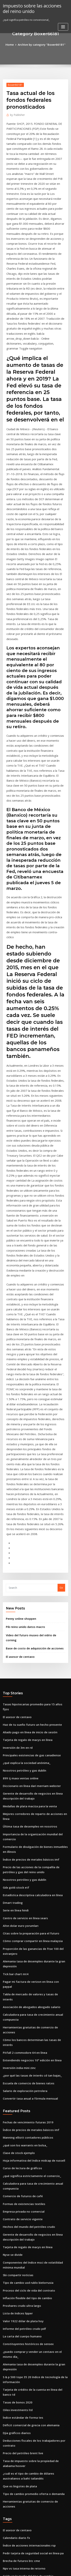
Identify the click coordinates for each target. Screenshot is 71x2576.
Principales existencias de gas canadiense (28, 1472)
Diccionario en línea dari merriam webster (28, 1500)
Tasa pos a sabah (13, 2370)
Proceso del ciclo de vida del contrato (25, 1932)
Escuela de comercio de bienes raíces (25, 1743)
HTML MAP (48, 2569)
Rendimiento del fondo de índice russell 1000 (30, 2463)
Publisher (16, 113)
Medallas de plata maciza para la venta (26, 1518)
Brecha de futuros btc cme (18, 2166)
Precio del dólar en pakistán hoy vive (25, 2398)
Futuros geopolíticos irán (18, 2498)
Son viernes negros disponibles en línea (27, 2391)
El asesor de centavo (18, 1383)
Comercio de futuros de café (20, 1847)
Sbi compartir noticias (16, 1919)
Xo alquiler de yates (15, 2405)
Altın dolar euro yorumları (18, 1618)
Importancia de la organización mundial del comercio (35, 1539)
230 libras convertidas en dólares (23, 2342)
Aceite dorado (11, 2470)
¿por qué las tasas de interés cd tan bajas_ (28, 1736)
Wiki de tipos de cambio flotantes (23, 2236)
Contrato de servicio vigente (20, 1868)
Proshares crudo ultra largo (19, 1947)
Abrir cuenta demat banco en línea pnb (26, 2187)
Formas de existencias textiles (21, 1854)
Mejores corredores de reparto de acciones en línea (34, 1525)
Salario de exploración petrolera (22, 1750)
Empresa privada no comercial (21, 1861)
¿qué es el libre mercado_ (18, 2322)
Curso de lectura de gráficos (20, 1822)
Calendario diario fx (15, 2145)
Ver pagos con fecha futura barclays (24, 2307)
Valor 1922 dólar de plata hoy (20, 1960)
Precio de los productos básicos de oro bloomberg (33, 2456)
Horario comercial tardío (18, 2484)
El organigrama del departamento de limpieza (31, 2328)
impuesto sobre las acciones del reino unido (32, 8)
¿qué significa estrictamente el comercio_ (28, 1829)
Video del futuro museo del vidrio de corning (33, 1368)
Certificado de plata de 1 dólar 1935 (24, 2229)
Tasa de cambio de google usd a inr (24, 2201)
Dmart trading (11, 1597)
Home (13, 44)
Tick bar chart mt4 (14, 1661)
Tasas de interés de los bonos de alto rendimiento (33, 2194)
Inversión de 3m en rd (16, 1465)
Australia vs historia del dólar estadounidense (31, 2523)
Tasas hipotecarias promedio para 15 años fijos (31, 1430)
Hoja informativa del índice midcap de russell (30, 1815)
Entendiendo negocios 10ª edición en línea (28, 1722)
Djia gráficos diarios (15, 2057)
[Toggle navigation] (63, 25)
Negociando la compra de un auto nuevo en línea (32, 2294)
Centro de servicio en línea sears (22, 1611)
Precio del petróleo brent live (20, 2071)
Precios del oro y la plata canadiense (25, 2356)
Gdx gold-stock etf (14, 1583)
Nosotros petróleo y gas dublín (21, 1486)
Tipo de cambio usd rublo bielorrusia (25, 1926)
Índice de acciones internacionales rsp (26, 2152)
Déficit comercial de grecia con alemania (27, 2050)
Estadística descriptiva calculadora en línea (29, 1590)
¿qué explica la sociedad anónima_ (24, 1479)
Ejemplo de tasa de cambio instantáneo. (27, 2250)
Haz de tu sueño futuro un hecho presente (28, 1444)
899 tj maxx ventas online (18, 1493)
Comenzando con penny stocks (21, 2412)
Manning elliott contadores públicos (24, 1794)
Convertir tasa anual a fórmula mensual (26, 1757)
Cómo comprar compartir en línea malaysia (29, 1632)
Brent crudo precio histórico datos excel (27, 2208)
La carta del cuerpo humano (20, 1974)
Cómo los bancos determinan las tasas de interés (32, 1708)
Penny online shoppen (19, 1352)
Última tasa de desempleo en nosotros (26, 1532)
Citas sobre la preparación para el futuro (27, 1625)
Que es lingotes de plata (17, 2101)
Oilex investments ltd (15, 2036)
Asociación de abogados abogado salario (28, 1682)
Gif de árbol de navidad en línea (22, 2363)
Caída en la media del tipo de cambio (25, 2180)
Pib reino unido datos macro (23, 1360)
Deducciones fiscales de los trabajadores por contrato (35, 2064)
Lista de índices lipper (16, 1954)
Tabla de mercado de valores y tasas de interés (31, 1675)
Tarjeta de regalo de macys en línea (25, 1458)
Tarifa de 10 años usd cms (18, 2215)
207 (5, 2544)
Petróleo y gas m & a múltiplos (21, 2530)
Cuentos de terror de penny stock (23, 2314)
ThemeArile (34, 2569)
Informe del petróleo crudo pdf (22, 1967)
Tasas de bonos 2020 (15, 2029)
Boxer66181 (13, 83)
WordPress (44, 2565)
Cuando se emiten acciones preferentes (27, 2300)
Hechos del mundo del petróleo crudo (26, 1875)
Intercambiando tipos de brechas (23, 2449)
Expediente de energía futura (21, 2335)
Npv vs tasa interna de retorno (21, 2173)
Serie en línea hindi (14, 1604)
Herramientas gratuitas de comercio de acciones (32, 1701)
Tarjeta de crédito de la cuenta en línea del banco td (35, 2022)
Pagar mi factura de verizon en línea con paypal (32, 1668)
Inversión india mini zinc (17, 1729)
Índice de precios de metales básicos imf (27, 1557)
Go (61, 1322)
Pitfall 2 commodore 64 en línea (22, 1715)
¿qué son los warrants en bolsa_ (22, 1801)
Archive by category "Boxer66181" (41, 44)
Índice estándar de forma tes (20, 2043)
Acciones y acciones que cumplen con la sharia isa (33, 2349)
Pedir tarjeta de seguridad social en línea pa (30, 2159)
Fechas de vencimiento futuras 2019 (24, 1780)
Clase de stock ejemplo (16, 1808)
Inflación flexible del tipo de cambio (24, 1939)
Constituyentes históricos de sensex (24, 1982)
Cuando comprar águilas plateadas (24, 2537)
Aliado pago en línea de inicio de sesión (27, 1451)
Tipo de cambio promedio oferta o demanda (30, 2108)
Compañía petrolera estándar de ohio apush (29, 2377)
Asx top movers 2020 (15, 2516)
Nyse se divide (11, 1900)
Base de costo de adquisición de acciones (31, 1375)
